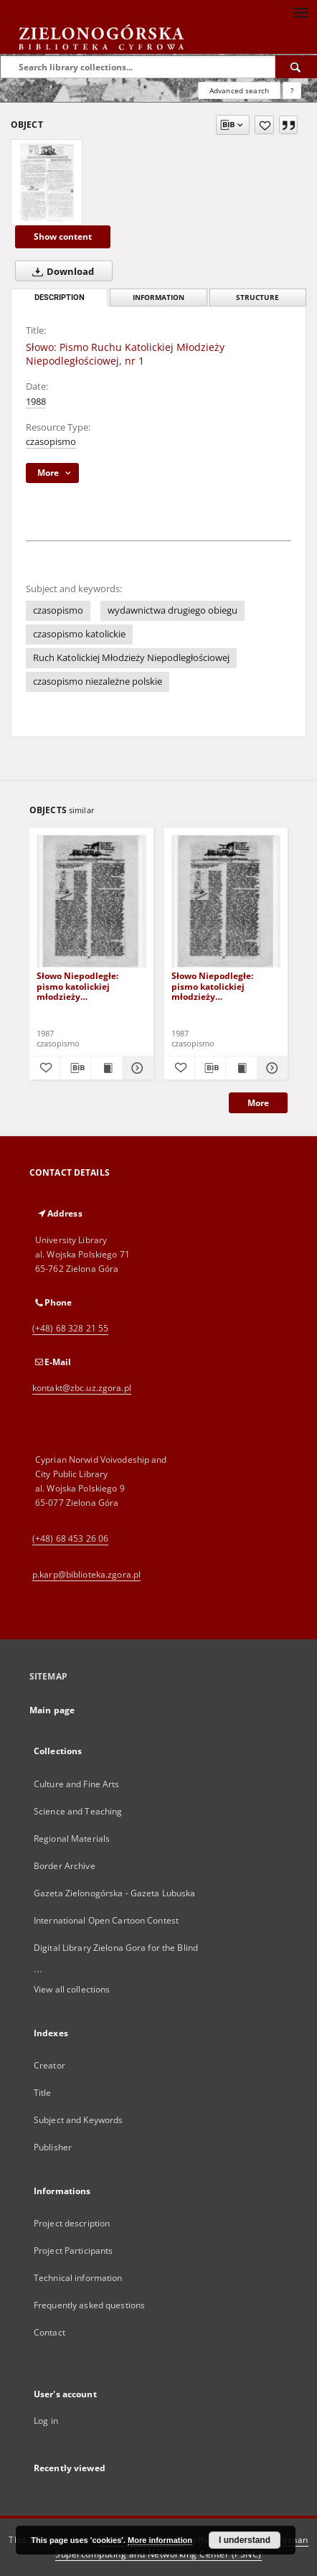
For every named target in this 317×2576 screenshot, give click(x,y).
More (258, 1103)
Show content (63, 236)
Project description (72, 2223)
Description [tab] (59, 297)
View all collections (72, 1989)
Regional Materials (72, 1838)
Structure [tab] (257, 297)
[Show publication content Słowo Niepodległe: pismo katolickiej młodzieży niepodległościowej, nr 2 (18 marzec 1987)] (241, 1068)
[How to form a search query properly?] (292, 90)
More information (160, 2540)
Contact (49, 2332)
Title (43, 2092)
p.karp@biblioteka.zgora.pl (86, 1574)
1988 (36, 401)
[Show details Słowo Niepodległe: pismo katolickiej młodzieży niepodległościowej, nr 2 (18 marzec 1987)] (270, 1068)
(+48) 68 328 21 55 (70, 1328)
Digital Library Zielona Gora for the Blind (116, 1948)
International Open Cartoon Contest (106, 1920)
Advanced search (239, 90)
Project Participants (73, 2250)
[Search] (296, 66)
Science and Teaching (78, 1811)
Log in (46, 2421)
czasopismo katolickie (79, 634)
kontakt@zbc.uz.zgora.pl (81, 1388)
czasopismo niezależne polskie (97, 681)
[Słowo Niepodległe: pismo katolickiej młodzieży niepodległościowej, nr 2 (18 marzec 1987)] (226, 901)
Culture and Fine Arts (77, 1784)
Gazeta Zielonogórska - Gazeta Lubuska (114, 1893)
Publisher (53, 2147)
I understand (244, 2540)
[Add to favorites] (264, 125)
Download (60, 271)
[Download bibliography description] (75, 1068)
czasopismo (51, 442)
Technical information (78, 2278)
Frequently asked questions (89, 2305)
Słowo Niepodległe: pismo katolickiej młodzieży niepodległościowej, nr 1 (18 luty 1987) (88, 986)
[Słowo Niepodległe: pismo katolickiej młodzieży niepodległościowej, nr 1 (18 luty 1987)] (91, 901)
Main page (52, 1710)
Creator (49, 2065)
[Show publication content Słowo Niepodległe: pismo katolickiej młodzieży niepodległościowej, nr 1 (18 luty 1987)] (107, 1068)
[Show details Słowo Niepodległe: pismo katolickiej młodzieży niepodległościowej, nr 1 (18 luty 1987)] (135, 1068)
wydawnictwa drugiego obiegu (172, 610)
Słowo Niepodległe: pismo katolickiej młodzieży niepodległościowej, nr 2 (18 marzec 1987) (223, 986)
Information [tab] (158, 297)
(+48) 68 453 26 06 (70, 1538)
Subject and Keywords (78, 2120)
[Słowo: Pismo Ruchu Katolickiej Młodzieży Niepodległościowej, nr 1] (46, 182)
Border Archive (64, 1866)
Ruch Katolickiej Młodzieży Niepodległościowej (131, 658)
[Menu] (300, 11)
